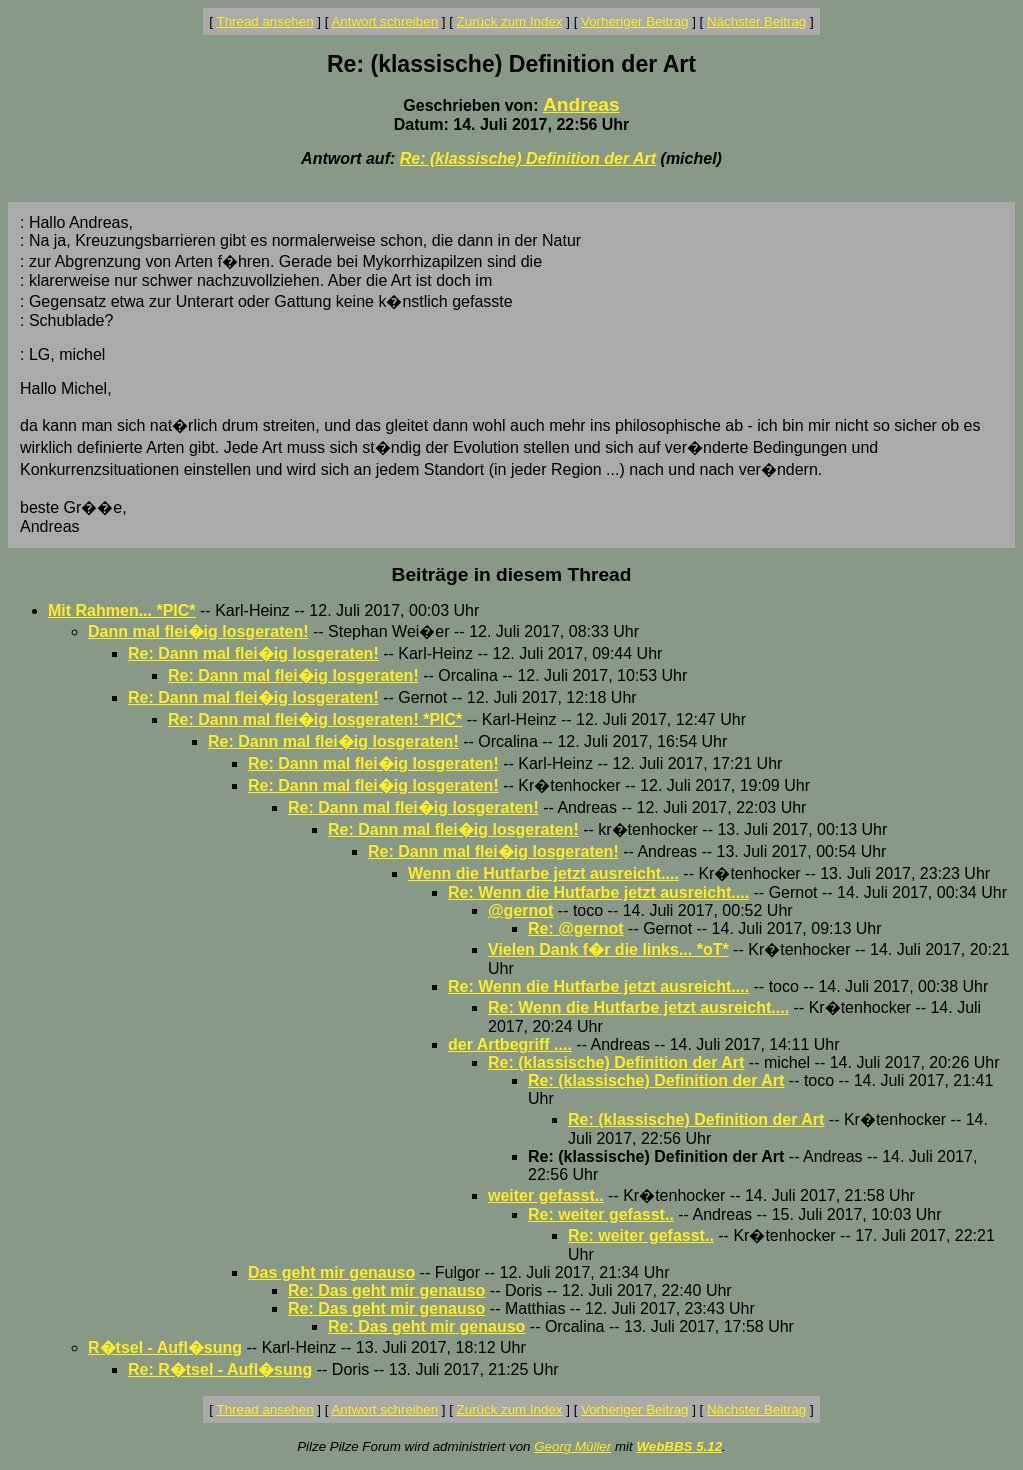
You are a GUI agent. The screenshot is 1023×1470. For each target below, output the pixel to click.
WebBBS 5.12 (679, 1446)
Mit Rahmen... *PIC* (122, 610)
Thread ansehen (265, 21)
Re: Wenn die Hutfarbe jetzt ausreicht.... (598, 892)
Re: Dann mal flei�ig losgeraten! (253, 653)
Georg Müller (572, 1446)
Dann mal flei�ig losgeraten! (198, 631)
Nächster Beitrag (756, 21)
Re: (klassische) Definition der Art (528, 158)
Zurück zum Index (510, 21)
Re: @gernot (576, 928)
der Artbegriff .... (510, 1044)
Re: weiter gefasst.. (601, 1214)
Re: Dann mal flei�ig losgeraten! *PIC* (315, 719)
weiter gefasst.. (546, 1195)
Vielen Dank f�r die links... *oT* (608, 949)
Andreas (581, 104)
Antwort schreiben (384, 21)
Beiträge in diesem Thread (512, 574)
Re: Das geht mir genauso (386, 1290)
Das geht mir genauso (331, 1272)
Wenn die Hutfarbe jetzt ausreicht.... (543, 873)
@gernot (520, 910)
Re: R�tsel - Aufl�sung (220, 1369)
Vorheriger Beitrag (634, 21)
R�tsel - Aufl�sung (165, 1347)
